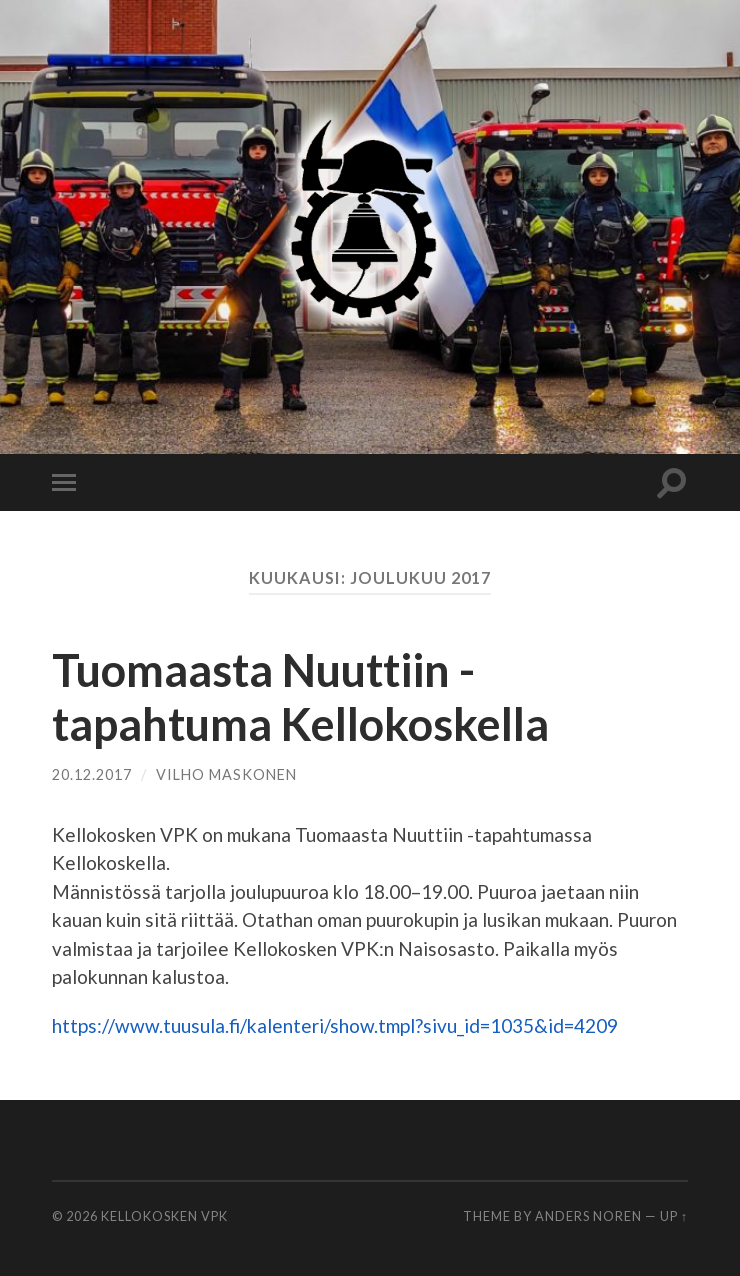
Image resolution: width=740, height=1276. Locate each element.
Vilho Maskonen (226, 774)
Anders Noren (588, 1216)
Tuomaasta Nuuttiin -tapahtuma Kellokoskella (300, 697)
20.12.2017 (92, 774)
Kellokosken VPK (164, 1216)
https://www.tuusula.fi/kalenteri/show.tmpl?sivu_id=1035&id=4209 (335, 1025)
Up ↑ (674, 1216)
